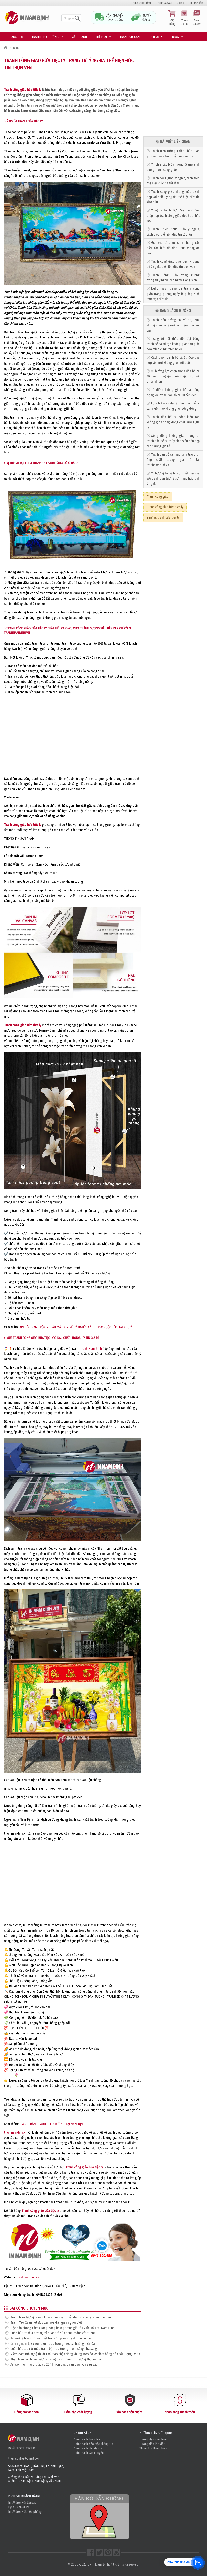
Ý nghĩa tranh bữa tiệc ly (163, 517)
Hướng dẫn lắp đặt (152, 2444)
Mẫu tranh (79, 37)
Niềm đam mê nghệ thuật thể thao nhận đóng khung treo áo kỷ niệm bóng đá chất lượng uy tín (75, 2354)
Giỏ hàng (172, 18)
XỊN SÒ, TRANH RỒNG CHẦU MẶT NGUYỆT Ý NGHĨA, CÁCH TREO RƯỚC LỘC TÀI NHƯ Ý (75, 1327)
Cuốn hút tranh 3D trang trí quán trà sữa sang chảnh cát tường (53, 2333)
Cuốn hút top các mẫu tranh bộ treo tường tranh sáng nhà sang (53, 2349)
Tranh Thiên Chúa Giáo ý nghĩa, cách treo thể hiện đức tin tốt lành (173, 231)
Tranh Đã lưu (184, 18)
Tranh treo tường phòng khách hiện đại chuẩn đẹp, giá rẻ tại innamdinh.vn (60, 2317)
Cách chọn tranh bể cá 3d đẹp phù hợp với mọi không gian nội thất (173, 360)
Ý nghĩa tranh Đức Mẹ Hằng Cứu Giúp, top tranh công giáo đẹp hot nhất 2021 (173, 215)
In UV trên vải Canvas (22, 2503)
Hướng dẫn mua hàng (153, 2439)
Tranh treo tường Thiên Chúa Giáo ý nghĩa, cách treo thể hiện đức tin (173, 153)
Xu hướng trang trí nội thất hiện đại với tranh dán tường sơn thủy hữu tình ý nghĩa (173, 478)
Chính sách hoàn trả (87, 2439)
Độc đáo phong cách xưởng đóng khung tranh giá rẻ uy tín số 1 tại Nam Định (62, 2328)
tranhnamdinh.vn (15, 2132)
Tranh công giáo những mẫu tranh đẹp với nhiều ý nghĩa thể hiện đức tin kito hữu (173, 197)
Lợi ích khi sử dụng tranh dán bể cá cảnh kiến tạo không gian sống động (173, 406)
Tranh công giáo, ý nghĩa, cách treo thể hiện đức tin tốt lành (173, 180)
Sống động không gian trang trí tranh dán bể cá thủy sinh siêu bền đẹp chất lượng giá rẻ (173, 441)
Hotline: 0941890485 (21, 2448)
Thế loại (101, 37)
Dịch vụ (181, 3)
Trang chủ (15, 37)
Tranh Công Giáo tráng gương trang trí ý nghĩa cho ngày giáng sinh (173, 277)
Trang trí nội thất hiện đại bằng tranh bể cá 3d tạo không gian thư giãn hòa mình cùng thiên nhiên (173, 344)
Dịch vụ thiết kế (18, 2507)
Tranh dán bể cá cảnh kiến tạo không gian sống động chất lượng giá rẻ (173, 422)
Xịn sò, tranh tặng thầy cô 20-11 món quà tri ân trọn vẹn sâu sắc (53, 2364)
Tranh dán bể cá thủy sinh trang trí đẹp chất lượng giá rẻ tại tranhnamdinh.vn (173, 460)
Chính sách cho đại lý (88, 2448)
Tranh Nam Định (91, 1349)
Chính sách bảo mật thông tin (93, 2444)
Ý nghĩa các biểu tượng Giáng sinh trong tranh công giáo (173, 167)
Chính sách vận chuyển (89, 2453)
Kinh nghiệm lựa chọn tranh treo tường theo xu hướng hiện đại (53, 2344)
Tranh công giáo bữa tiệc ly (165, 507)
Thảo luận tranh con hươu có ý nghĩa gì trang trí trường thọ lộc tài (55, 2359)
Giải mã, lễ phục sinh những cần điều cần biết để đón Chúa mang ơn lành (173, 248)
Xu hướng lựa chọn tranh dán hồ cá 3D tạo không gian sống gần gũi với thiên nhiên (173, 376)
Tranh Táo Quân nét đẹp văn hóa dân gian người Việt (46, 2323)
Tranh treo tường (141, 3)
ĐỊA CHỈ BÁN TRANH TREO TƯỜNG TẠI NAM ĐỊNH (52, 2124)
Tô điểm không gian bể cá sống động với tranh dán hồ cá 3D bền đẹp (173, 392)
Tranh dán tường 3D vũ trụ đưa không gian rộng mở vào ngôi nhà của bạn (173, 325)
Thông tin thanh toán (153, 2448)
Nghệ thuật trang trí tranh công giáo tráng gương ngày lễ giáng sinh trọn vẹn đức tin (173, 294)
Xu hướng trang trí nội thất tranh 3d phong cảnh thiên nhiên (51, 2338)
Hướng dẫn (196, 3)
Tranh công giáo (157, 497)
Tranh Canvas (164, 3)
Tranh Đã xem (197, 18)
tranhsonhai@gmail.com (24, 2458)
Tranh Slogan (130, 37)
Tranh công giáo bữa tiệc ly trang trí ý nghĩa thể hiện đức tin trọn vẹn (173, 264)
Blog (175, 37)
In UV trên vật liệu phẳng (25, 2512)
